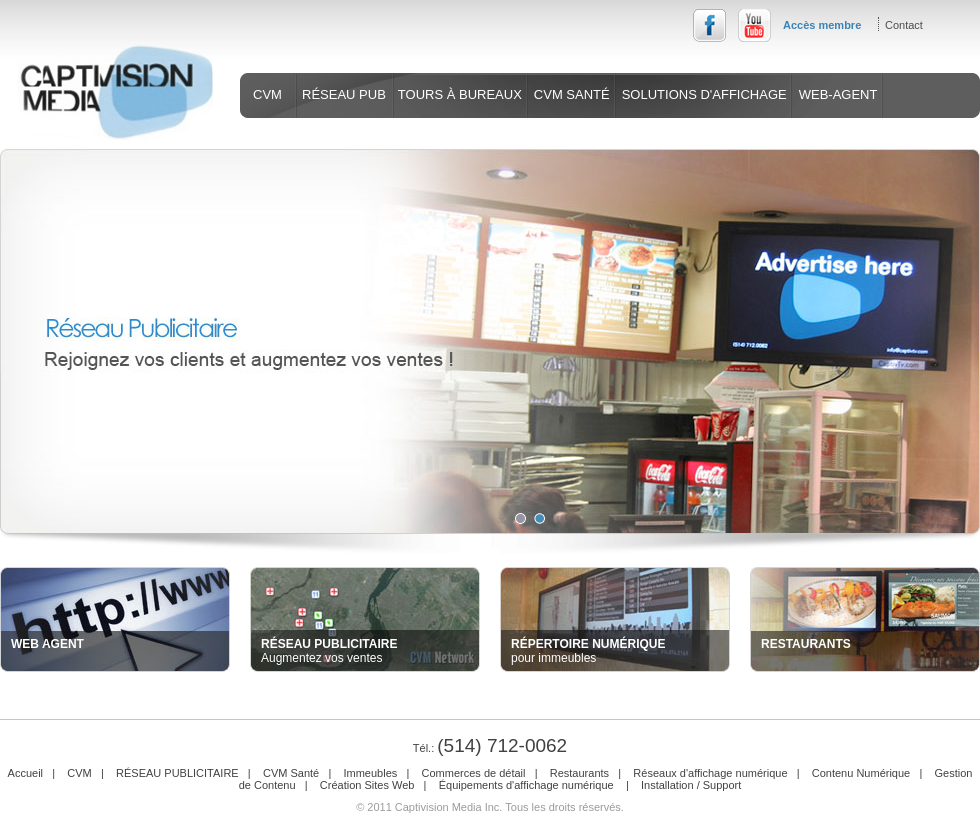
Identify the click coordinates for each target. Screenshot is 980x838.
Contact (904, 25)
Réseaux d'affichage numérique (710, 773)
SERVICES (290, 139)
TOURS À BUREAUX (460, 94)
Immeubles (370, 773)
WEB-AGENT (838, 94)
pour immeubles (588, 651)
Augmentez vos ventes (329, 651)
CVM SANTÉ (572, 94)
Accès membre (822, 25)
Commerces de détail (474, 773)
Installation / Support (691, 785)
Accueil (25, 773)
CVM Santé (291, 773)
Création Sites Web (367, 785)
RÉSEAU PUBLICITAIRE (177, 773)
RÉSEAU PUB (344, 94)
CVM (267, 94)
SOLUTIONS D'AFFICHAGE (704, 94)
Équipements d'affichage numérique (528, 785)
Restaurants (579, 773)
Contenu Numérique (861, 773)
